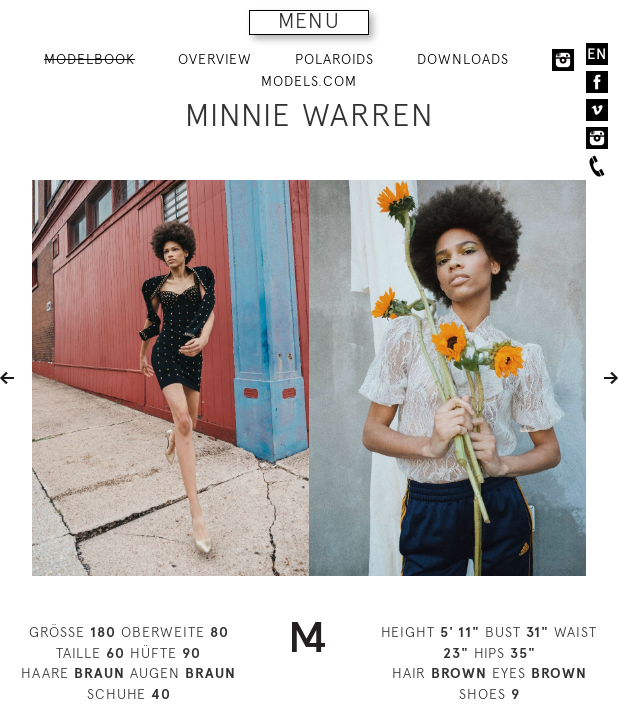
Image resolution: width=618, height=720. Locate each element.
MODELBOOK (89, 59)
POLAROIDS (334, 59)
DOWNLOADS (463, 59)
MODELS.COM (309, 81)
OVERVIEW (215, 59)
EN (597, 54)
